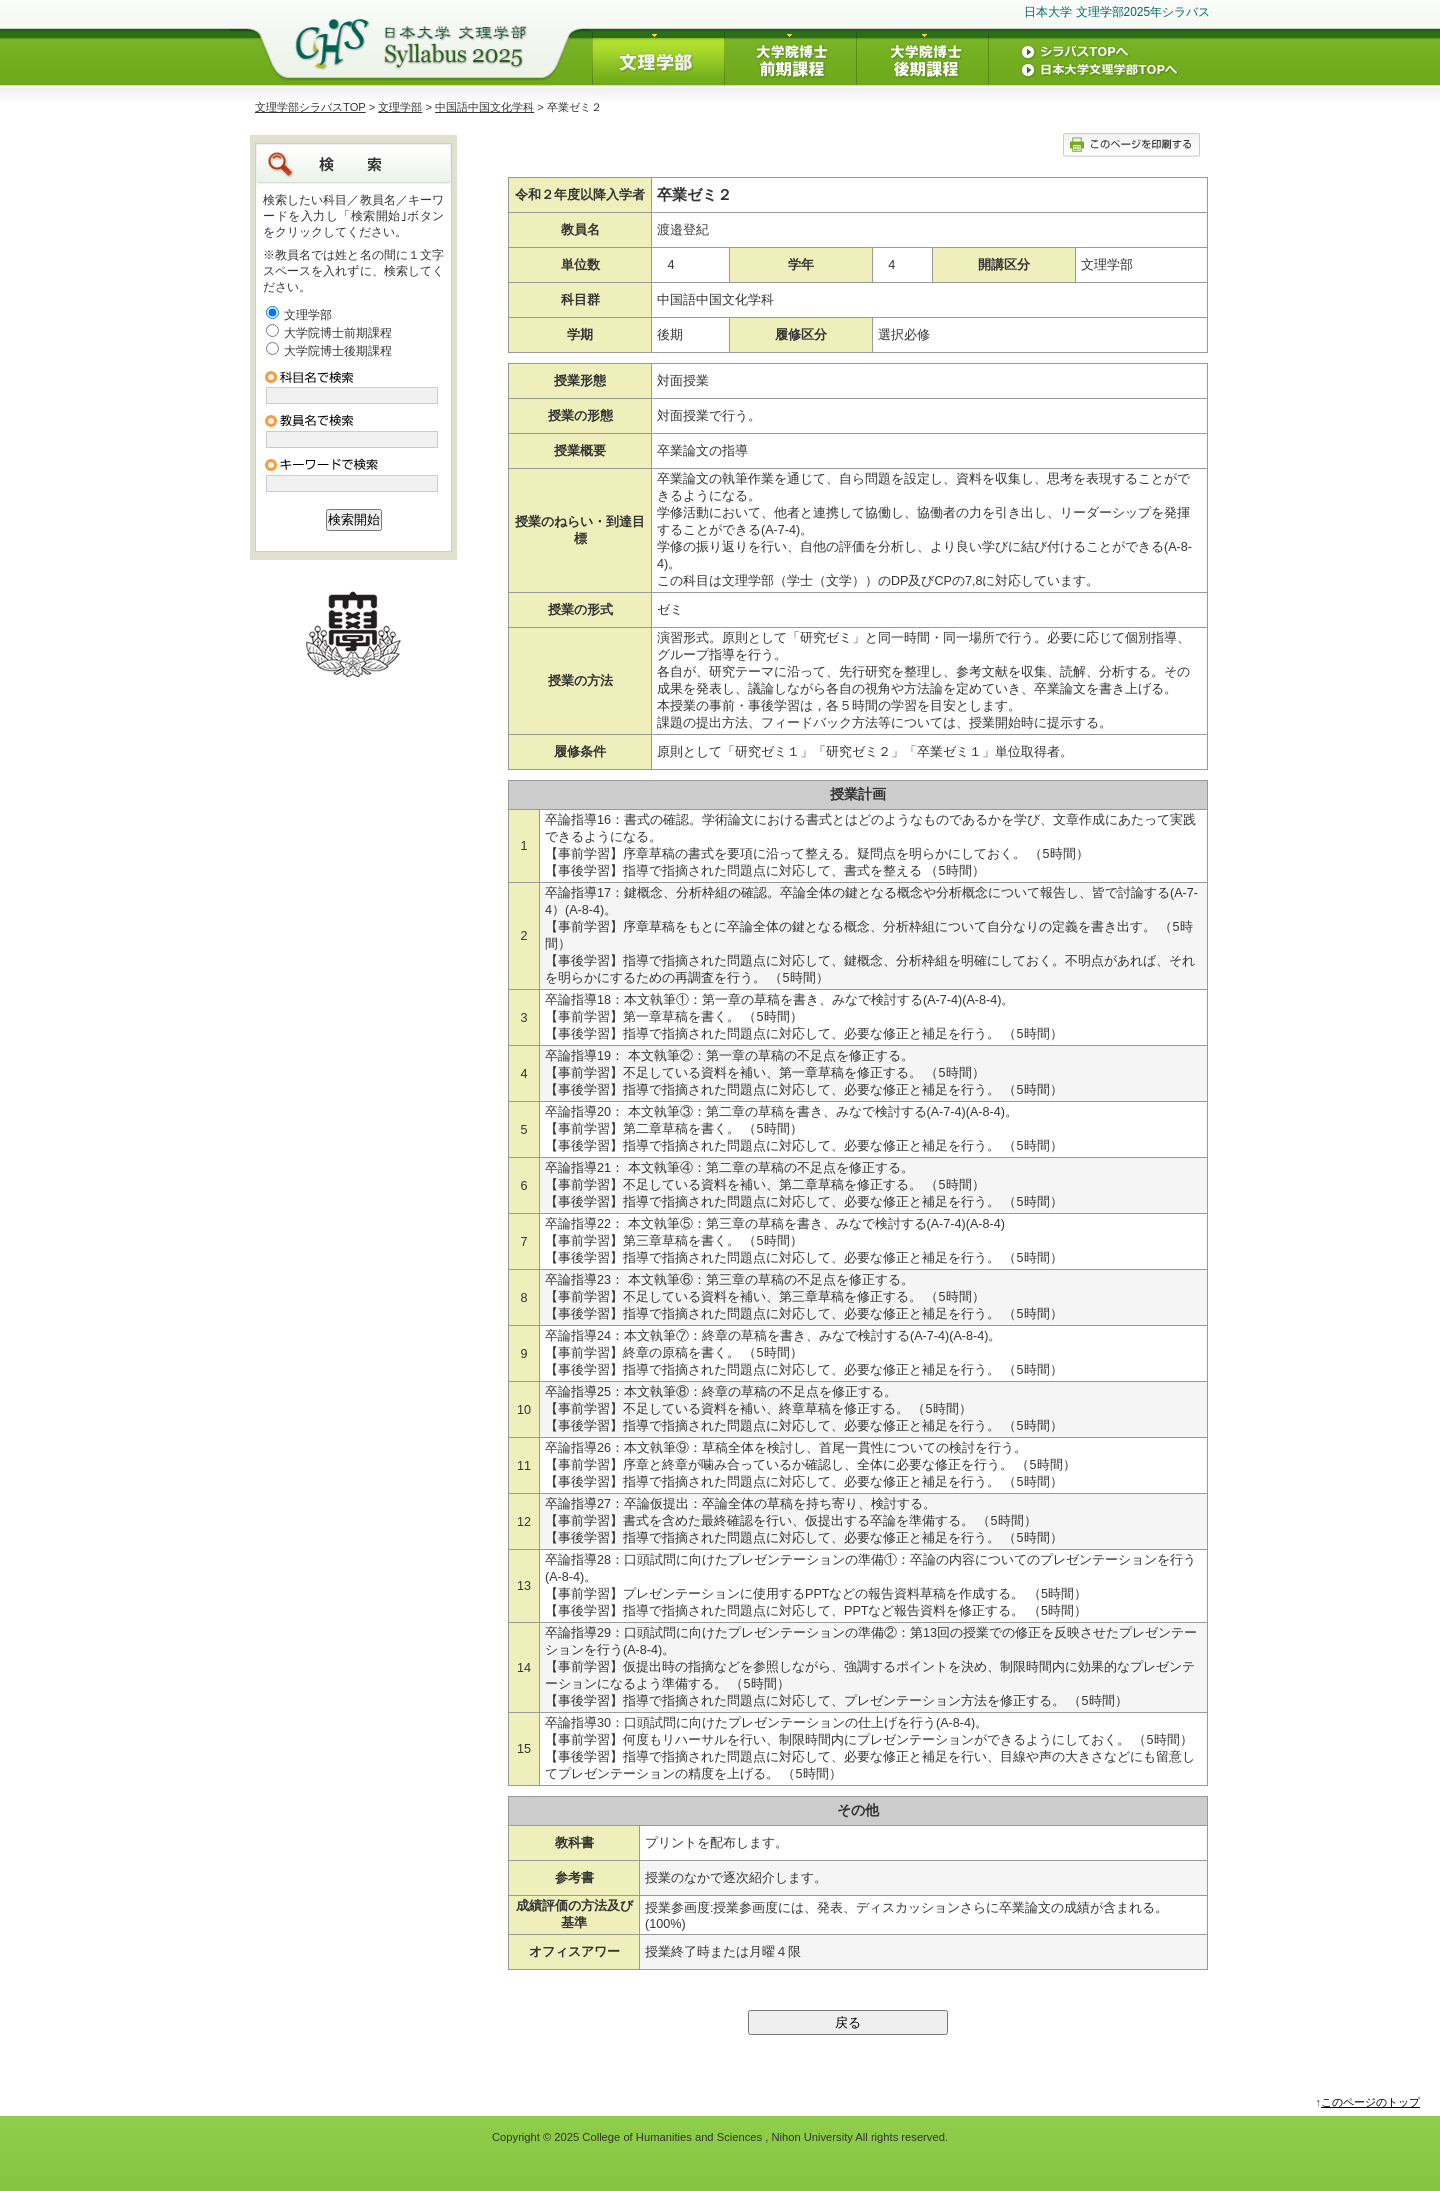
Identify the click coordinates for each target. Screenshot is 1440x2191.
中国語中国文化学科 (484, 107)
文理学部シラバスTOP (310, 107)
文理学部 (400, 107)
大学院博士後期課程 (338, 351)
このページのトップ (1370, 2102)
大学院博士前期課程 (338, 333)
